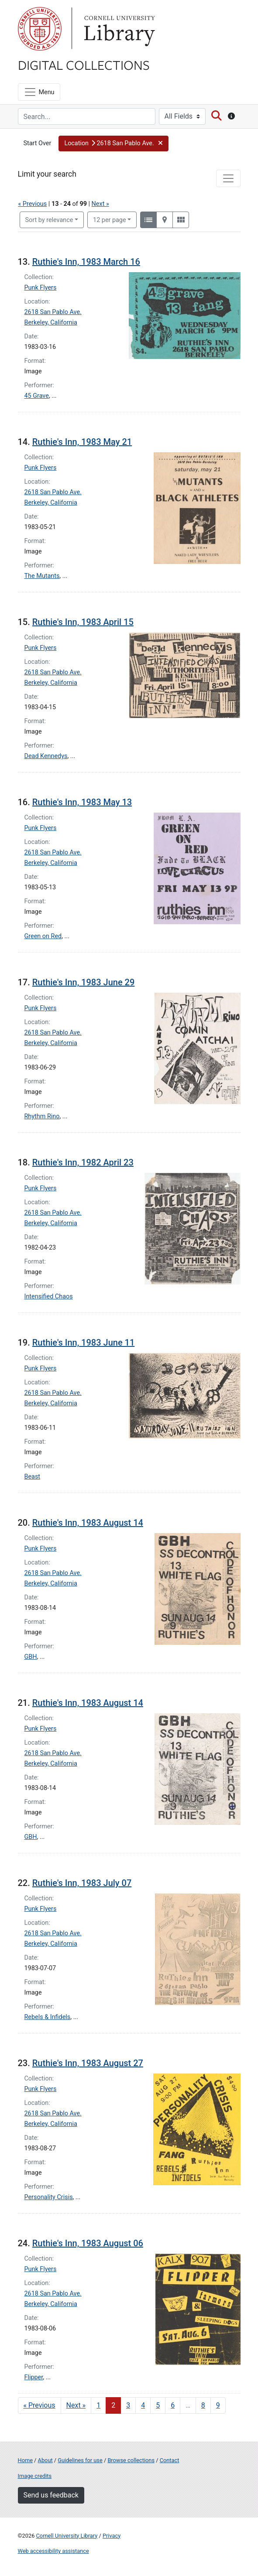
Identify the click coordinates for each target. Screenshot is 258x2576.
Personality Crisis (48, 2197)
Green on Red (43, 936)
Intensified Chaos (48, 1296)
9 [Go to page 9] (218, 2405)
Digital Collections (84, 65)
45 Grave (36, 396)
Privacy (111, 2535)
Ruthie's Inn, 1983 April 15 (83, 622)
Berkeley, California (50, 322)
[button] (113, 143)
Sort (49, 220)
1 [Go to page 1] (98, 2405)
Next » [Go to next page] (76, 2405)
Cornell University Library (67, 2535)
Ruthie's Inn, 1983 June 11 (83, 1342)
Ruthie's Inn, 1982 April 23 (83, 1162)
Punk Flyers (40, 287)
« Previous (32, 204)
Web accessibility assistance (53, 2551)
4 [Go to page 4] (143, 2405)
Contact (169, 2460)
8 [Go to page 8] (203, 2405)
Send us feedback (51, 2495)
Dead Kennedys (46, 756)
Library (118, 29)
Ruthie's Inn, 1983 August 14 (87, 1522)
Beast (32, 1476)
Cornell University (40, 29)
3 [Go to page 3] (128, 2405)
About (45, 2460)
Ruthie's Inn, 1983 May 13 (82, 802)
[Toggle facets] (228, 178)
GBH (30, 1656)
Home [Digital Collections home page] (25, 2460)
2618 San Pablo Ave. (53, 312)
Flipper (33, 2377)
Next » (100, 204)
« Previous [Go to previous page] (39, 2405)
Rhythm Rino (42, 1116)
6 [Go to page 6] (173, 2405)
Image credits (35, 2476)
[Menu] (39, 92)
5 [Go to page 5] (158, 2405)
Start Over (38, 143)
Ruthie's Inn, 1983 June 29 (83, 982)
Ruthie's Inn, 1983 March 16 (86, 261)
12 (109, 219)
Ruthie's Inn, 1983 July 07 (82, 1883)
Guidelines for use (80, 2460)
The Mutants (42, 576)
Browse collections (131, 2460)
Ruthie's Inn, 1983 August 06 (87, 2243)
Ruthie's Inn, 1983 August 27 (87, 2063)
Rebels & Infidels (47, 2017)
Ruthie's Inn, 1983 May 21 (82, 442)
